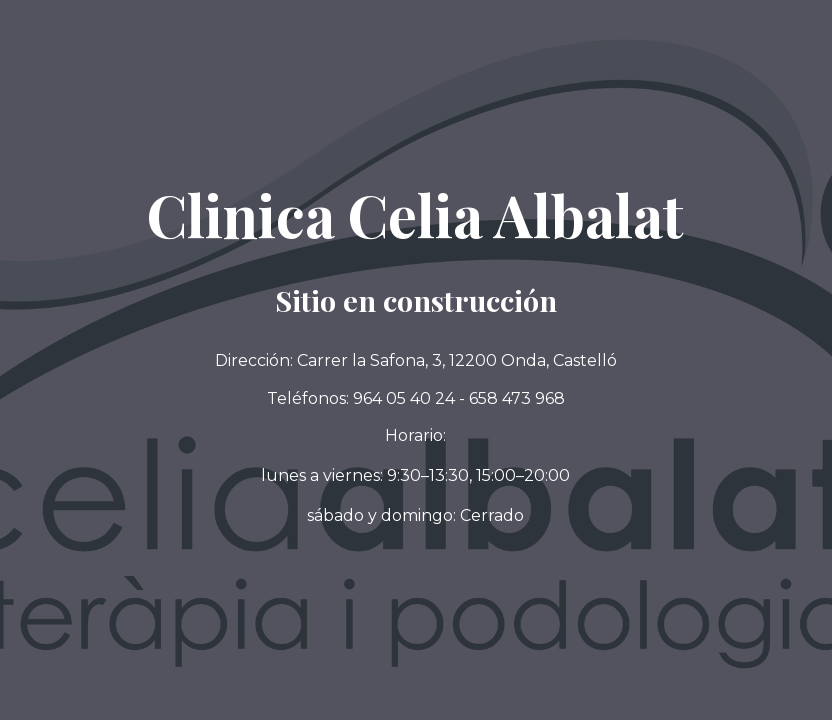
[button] (416, 516)
